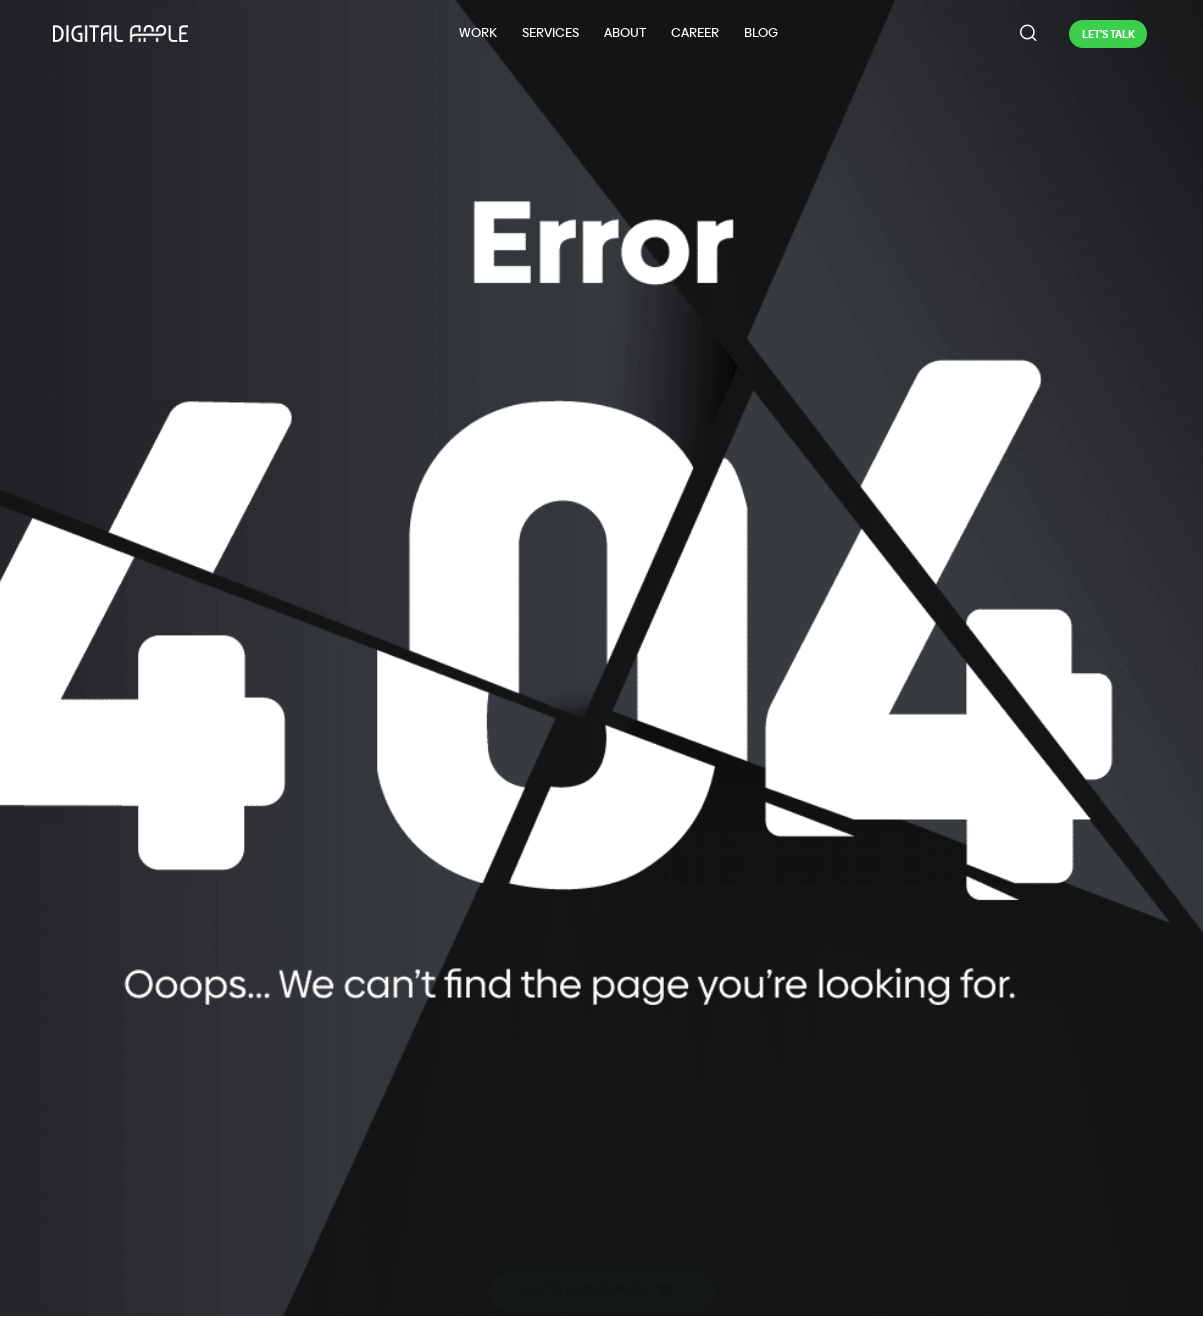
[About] (624, 34)
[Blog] (760, 34)
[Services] (550, 34)
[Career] (694, 34)
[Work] (477, 34)
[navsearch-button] (1029, 33)
